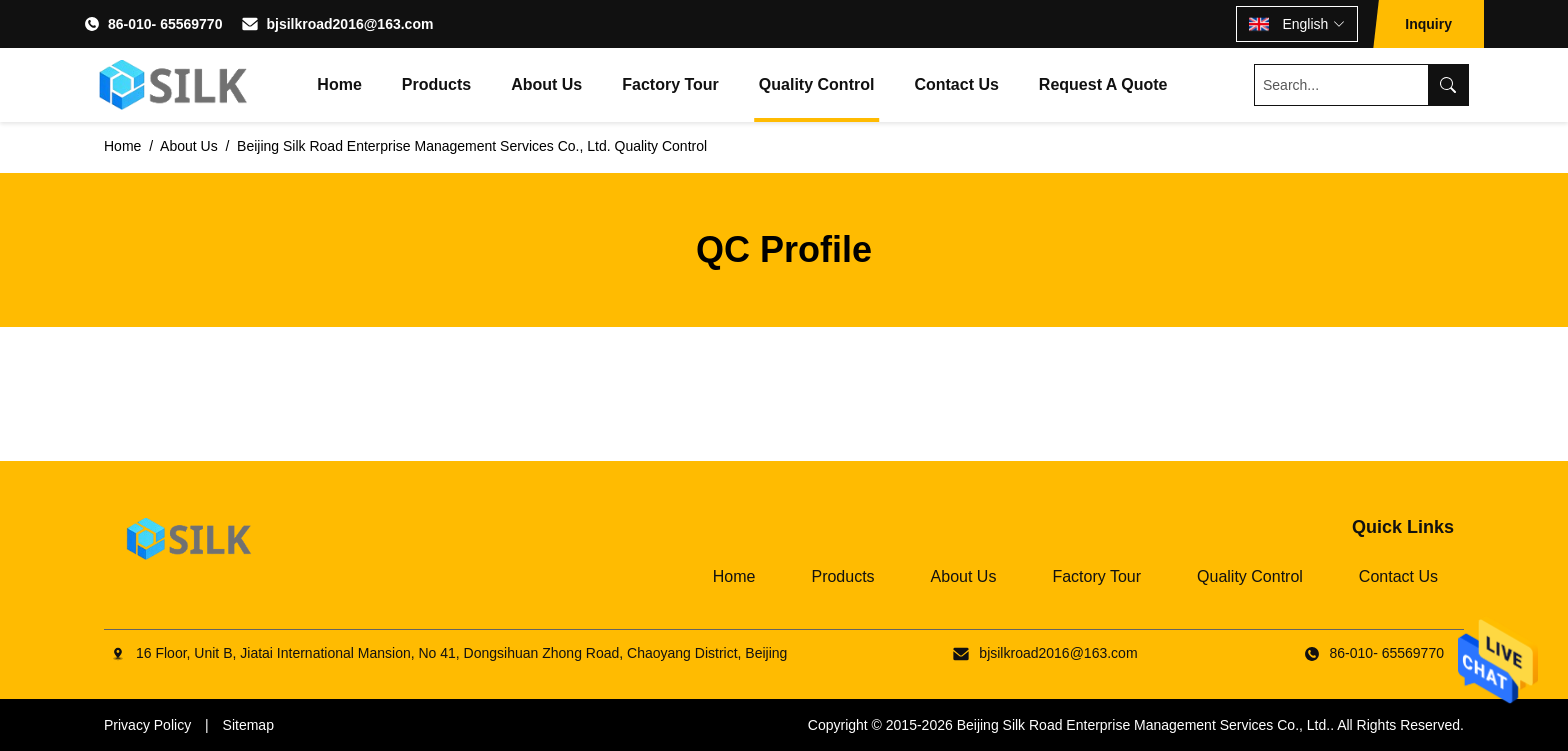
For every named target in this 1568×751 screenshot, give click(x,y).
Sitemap (248, 725)
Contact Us (956, 84)
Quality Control (817, 84)
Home (339, 84)
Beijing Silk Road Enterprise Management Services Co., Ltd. (1144, 725)
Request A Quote (1103, 84)
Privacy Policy (147, 725)
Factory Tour (670, 84)
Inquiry (1428, 24)
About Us (546, 84)
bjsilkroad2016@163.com (349, 24)
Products (436, 84)
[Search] (1448, 85)
